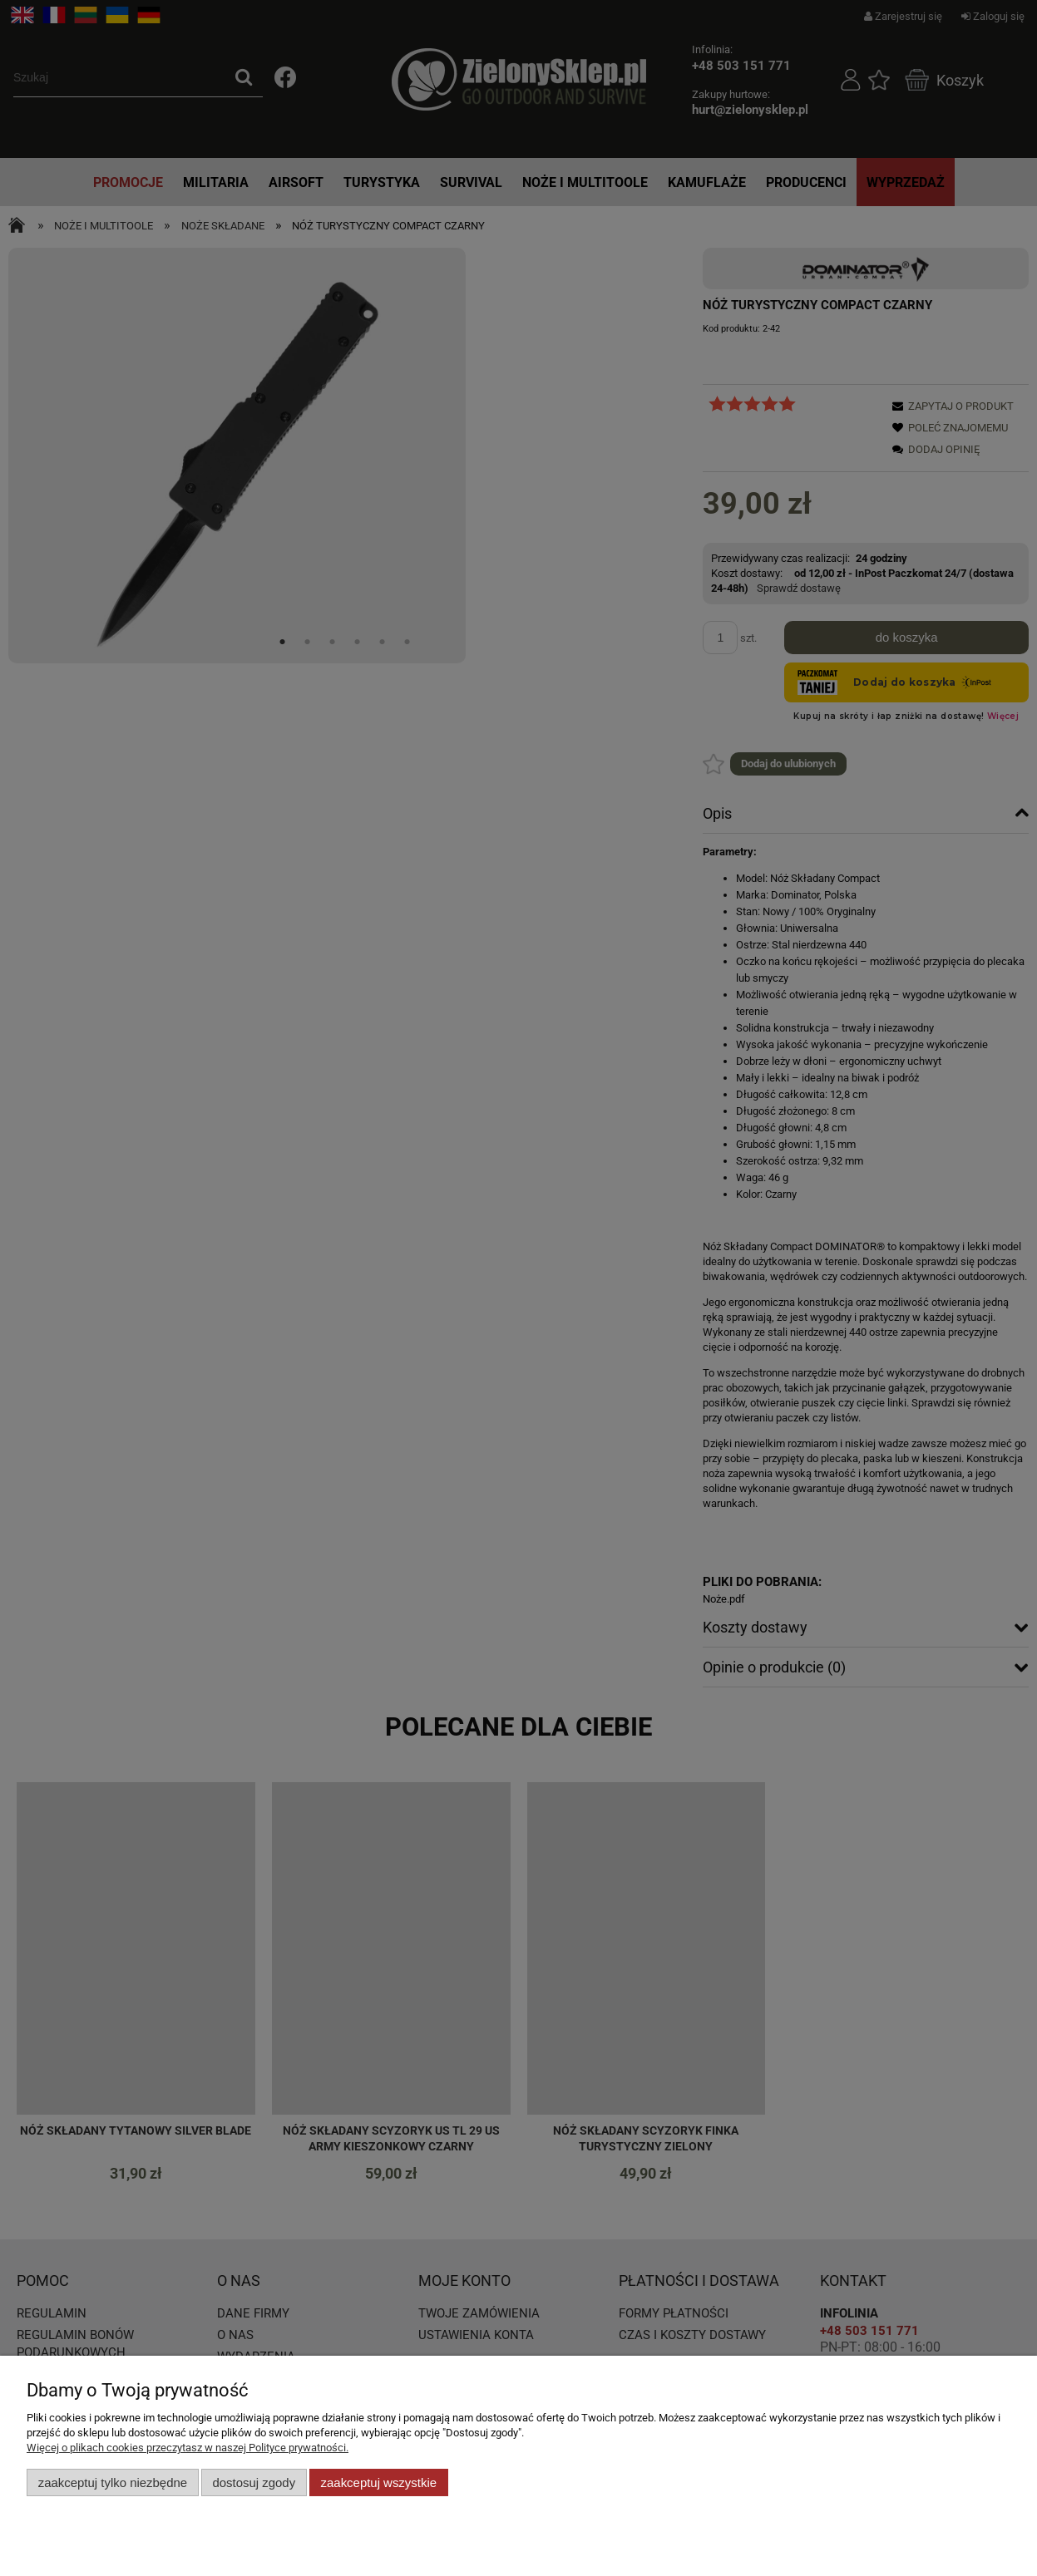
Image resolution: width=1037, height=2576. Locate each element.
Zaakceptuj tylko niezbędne (112, 2482)
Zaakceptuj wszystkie (379, 2482)
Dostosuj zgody (253, 2482)
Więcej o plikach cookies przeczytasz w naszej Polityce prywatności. (187, 2447)
